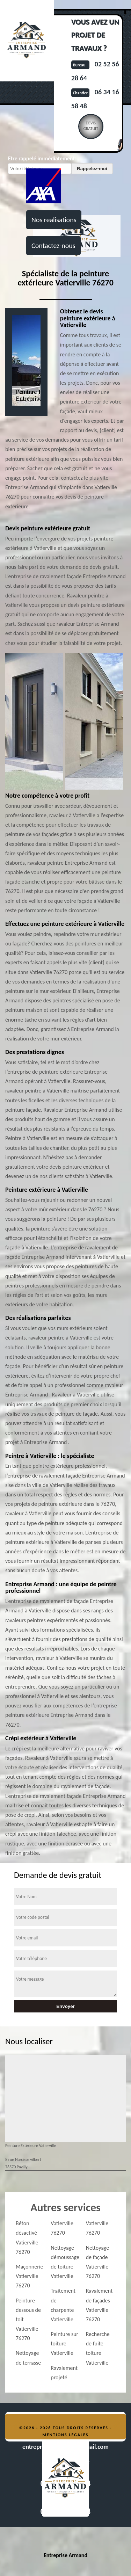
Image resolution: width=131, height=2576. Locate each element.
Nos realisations (53, 220)
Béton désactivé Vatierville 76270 (27, 2237)
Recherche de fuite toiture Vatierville (98, 2348)
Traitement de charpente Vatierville (63, 2305)
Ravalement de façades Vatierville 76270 (99, 2305)
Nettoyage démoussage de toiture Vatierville (65, 2262)
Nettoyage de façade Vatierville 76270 (97, 2262)
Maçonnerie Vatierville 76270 (29, 2276)
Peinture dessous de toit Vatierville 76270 (28, 2319)
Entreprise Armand (65, 2555)
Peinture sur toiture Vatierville (64, 2343)
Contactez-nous (53, 245)
